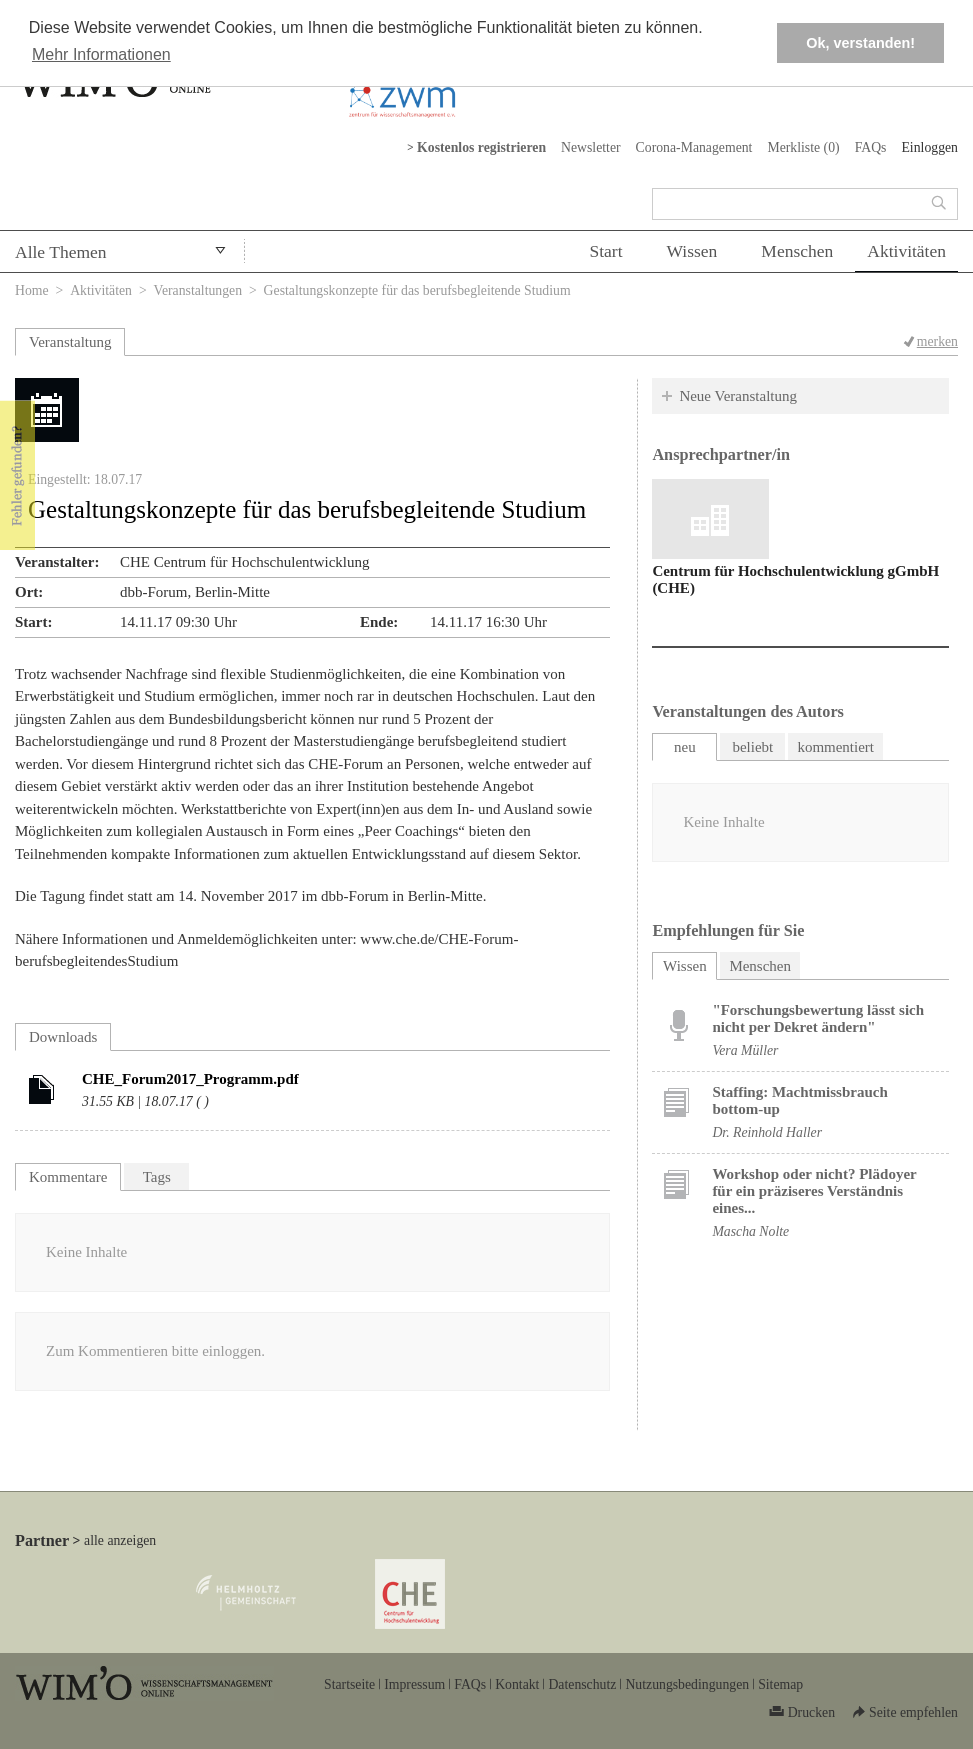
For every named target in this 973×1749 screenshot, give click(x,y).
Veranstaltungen (198, 290)
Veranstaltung (70, 342)
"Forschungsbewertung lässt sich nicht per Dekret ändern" (818, 1018)
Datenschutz (582, 1684)
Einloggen (929, 147)
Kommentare (68, 1177)
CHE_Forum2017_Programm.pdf (190, 1079)
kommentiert (835, 747)
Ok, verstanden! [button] (860, 43)
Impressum (414, 1684)
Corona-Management (694, 147)
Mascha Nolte (750, 1231)
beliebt (752, 747)
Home (32, 290)
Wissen (692, 251)
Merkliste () (803, 147)
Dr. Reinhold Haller (767, 1132)
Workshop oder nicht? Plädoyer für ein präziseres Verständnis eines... (814, 1191)
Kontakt (517, 1684)
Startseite (349, 1684)
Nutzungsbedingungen (687, 1684)
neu (685, 747)
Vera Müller (745, 1050)
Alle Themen (61, 252)
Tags (157, 1177)
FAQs (871, 147)
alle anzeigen (120, 1540)
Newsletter (591, 147)
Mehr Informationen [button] (101, 54)
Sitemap (780, 1684)
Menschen (797, 251)
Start (605, 251)
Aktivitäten (906, 251)
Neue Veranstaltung (738, 396)
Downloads (63, 1037)
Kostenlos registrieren (481, 147)
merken (937, 341)
